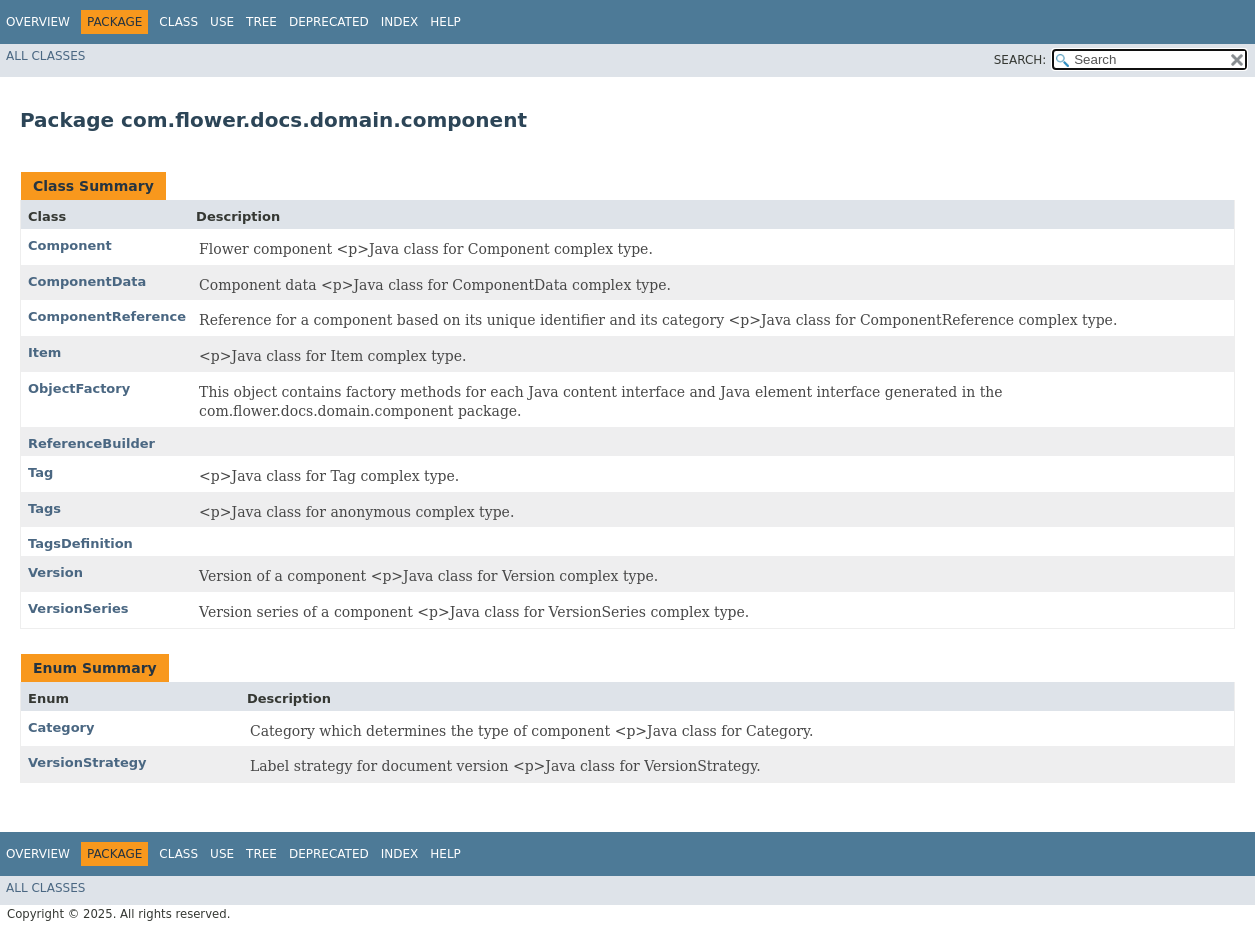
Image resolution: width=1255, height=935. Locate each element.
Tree (261, 22)
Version (55, 572)
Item (44, 352)
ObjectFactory (79, 388)
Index (400, 22)
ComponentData (87, 281)
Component (70, 245)
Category (61, 727)
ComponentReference (107, 316)
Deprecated (329, 22)
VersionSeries (78, 608)
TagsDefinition (80, 543)
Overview (38, 22)
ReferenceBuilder (91, 443)
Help (445, 22)
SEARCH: (1020, 60)
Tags (44, 508)
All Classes (45, 56)
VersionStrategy (87, 762)
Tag (40, 472)
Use (222, 22)
